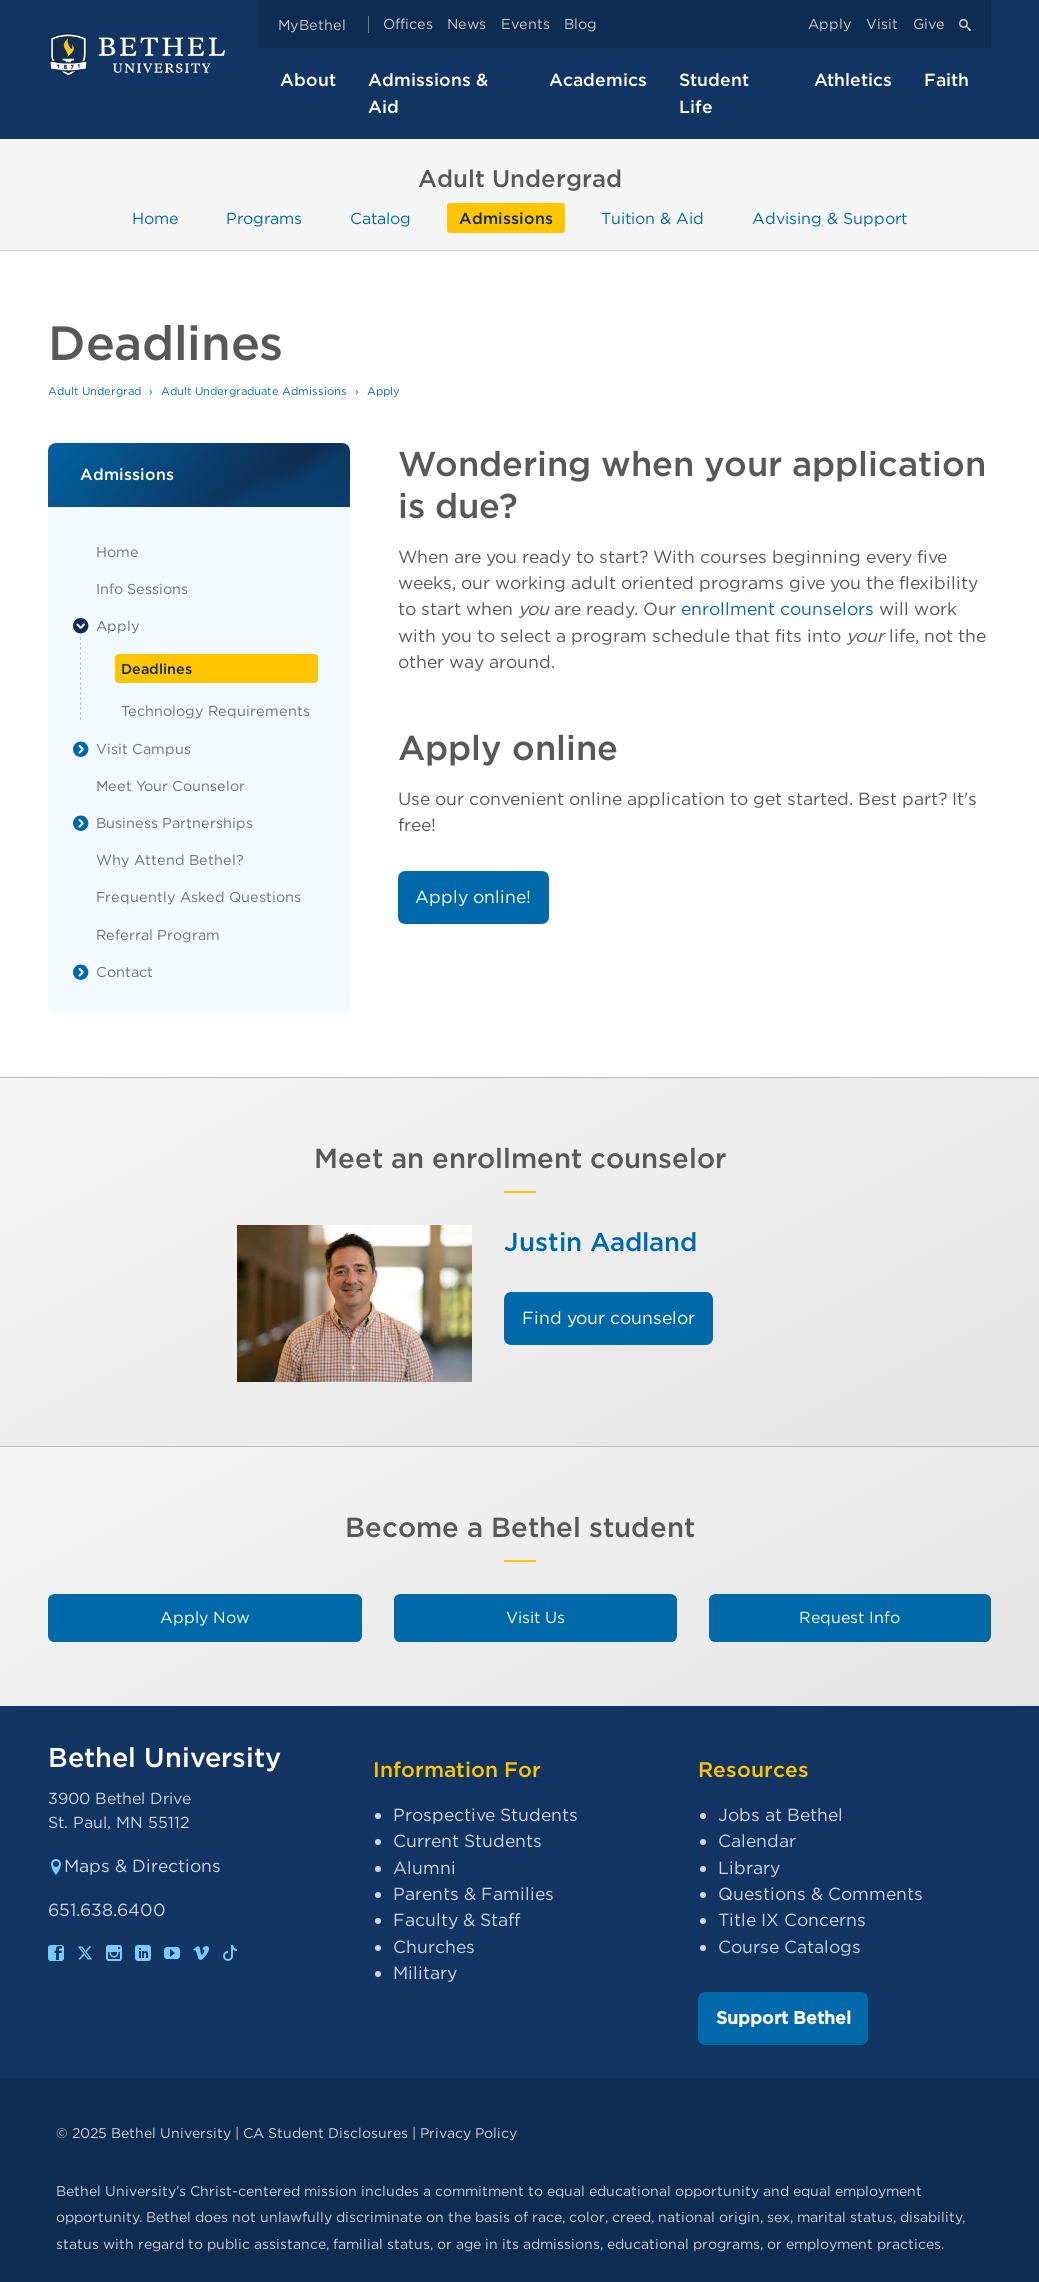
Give (929, 24)
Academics (598, 79)
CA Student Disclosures (325, 2132)
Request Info (849, 1617)
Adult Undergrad (94, 391)
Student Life (714, 92)
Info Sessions (142, 588)
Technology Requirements (215, 710)
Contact (124, 971)
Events (525, 24)
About (308, 79)
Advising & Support (829, 217)
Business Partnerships (174, 822)
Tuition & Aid (652, 217)
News (466, 24)
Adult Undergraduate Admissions (254, 391)
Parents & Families (473, 1893)
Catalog (380, 217)
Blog (580, 24)
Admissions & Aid (428, 92)
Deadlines (156, 668)
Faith (946, 79)
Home (155, 217)
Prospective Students (485, 1814)
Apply (830, 24)
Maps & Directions (134, 1865)
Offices (408, 24)
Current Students (467, 1840)
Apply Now (205, 1617)
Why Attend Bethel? (170, 859)
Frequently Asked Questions (198, 896)
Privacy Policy (468, 2132)
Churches (434, 1946)
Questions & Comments (820, 1893)
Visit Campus (143, 748)
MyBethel (312, 24)
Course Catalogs (789, 1946)
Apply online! (473, 896)
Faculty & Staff (456, 1919)
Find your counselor (608, 1317)
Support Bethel (783, 2017)
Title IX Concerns (792, 1919)
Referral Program (158, 934)
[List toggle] (81, 626)
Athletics (853, 79)
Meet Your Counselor (170, 785)
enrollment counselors (777, 608)
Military (425, 1972)
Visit (882, 24)
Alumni (424, 1867)
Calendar (757, 1840)
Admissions (506, 217)
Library (749, 1867)
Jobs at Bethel (780, 1814)
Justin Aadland (600, 1241)
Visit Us (535, 1617)
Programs (264, 217)
